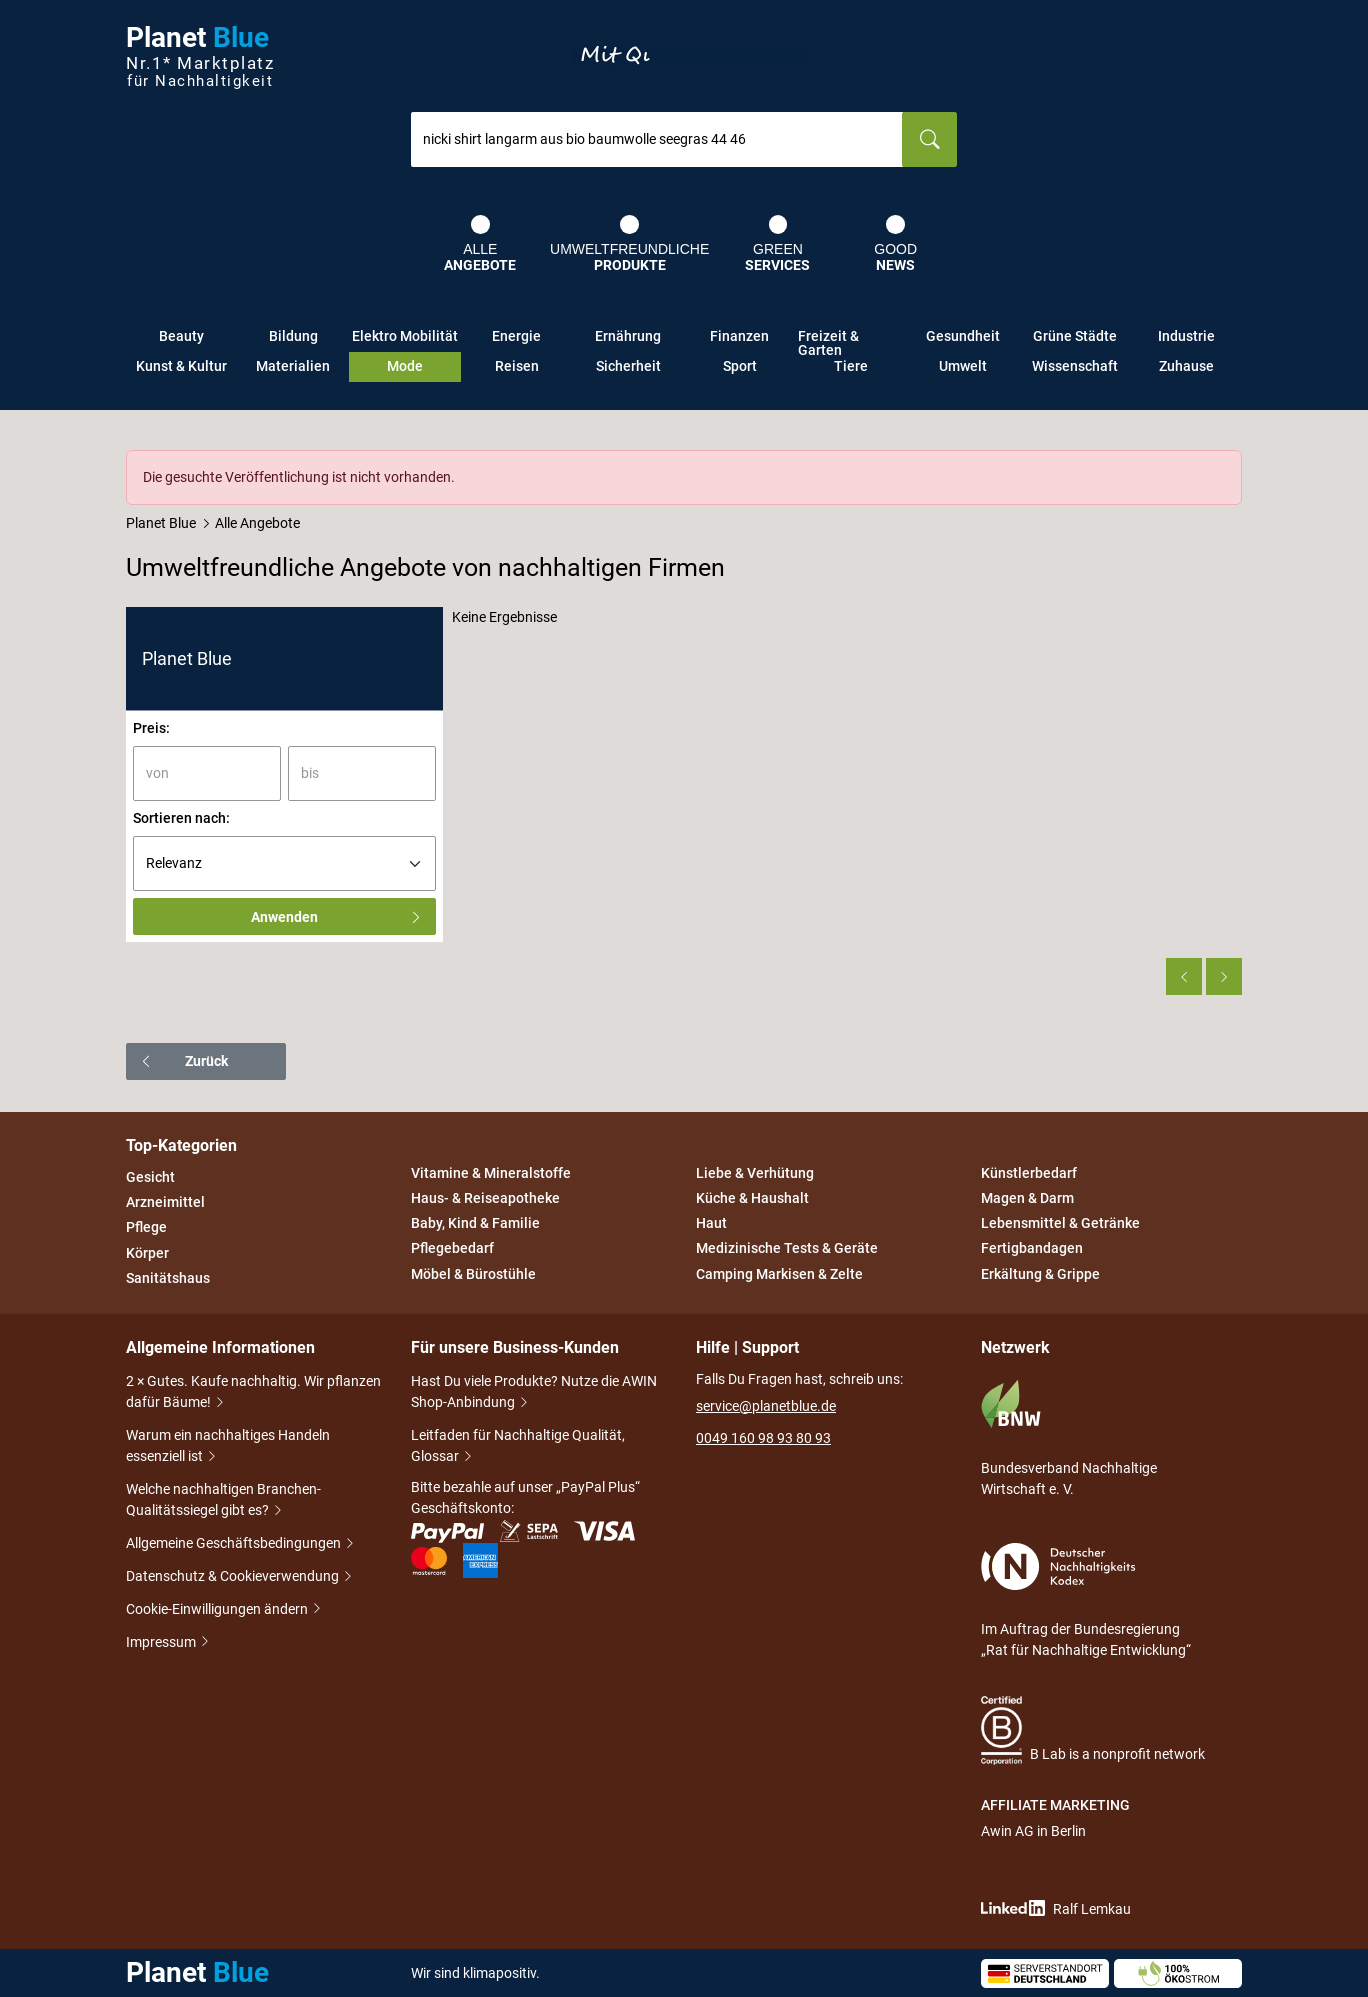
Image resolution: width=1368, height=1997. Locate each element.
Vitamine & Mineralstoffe (491, 1173)
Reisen (517, 366)
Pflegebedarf (452, 1249)
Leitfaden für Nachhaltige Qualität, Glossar (518, 1447)
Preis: (151, 728)
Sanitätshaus (168, 1278)
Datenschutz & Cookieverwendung (234, 1577)
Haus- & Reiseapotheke (485, 1198)
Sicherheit (628, 366)
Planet (200, 56)
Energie (516, 336)
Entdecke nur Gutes (690, 56)
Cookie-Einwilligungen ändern (218, 1609)
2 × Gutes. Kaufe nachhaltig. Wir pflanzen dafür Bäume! (253, 1393)
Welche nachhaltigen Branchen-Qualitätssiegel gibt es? (223, 1501)
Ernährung (628, 336)
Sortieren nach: (181, 818)
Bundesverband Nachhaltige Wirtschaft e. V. (1069, 1438)
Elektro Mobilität (405, 336)
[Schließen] (1228, 464)
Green (777, 244)
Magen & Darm (1027, 1198)
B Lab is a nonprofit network (1093, 1730)
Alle (480, 244)
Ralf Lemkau (1056, 1908)
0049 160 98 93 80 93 (763, 1438)
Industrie (1186, 336)
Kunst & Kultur (181, 366)
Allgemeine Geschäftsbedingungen (235, 1544)
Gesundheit (963, 336)
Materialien (293, 366)
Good (895, 244)
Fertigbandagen (1032, 1249)
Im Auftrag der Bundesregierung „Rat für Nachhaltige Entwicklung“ (1086, 1600)
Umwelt (963, 366)
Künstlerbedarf (1029, 1173)
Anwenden (337, 917)
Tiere (851, 366)
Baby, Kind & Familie (475, 1223)
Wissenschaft (1075, 366)
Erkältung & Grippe (1040, 1274)
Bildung (293, 336)
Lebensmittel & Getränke (1060, 1223)
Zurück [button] (183, 1061)
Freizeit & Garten (828, 340)
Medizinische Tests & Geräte (787, 1249)
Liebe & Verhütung (755, 1173)
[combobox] (657, 139)
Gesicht (150, 1177)
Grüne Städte (1075, 336)
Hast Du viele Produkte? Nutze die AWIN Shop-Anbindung (534, 1393)
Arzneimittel (165, 1202)
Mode (405, 366)
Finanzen (739, 336)
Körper (147, 1253)
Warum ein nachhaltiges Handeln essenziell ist (228, 1447)
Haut (711, 1223)
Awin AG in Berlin (1033, 1831)
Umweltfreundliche (629, 244)
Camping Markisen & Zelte (779, 1274)
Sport (740, 366)
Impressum (162, 1642)
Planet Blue (161, 523)
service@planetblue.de (766, 1406)
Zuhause (1186, 366)
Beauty (181, 336)
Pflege (146, 1228)
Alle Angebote (257, 523)
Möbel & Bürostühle (473, 1274)
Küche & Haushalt (752, 1198)
